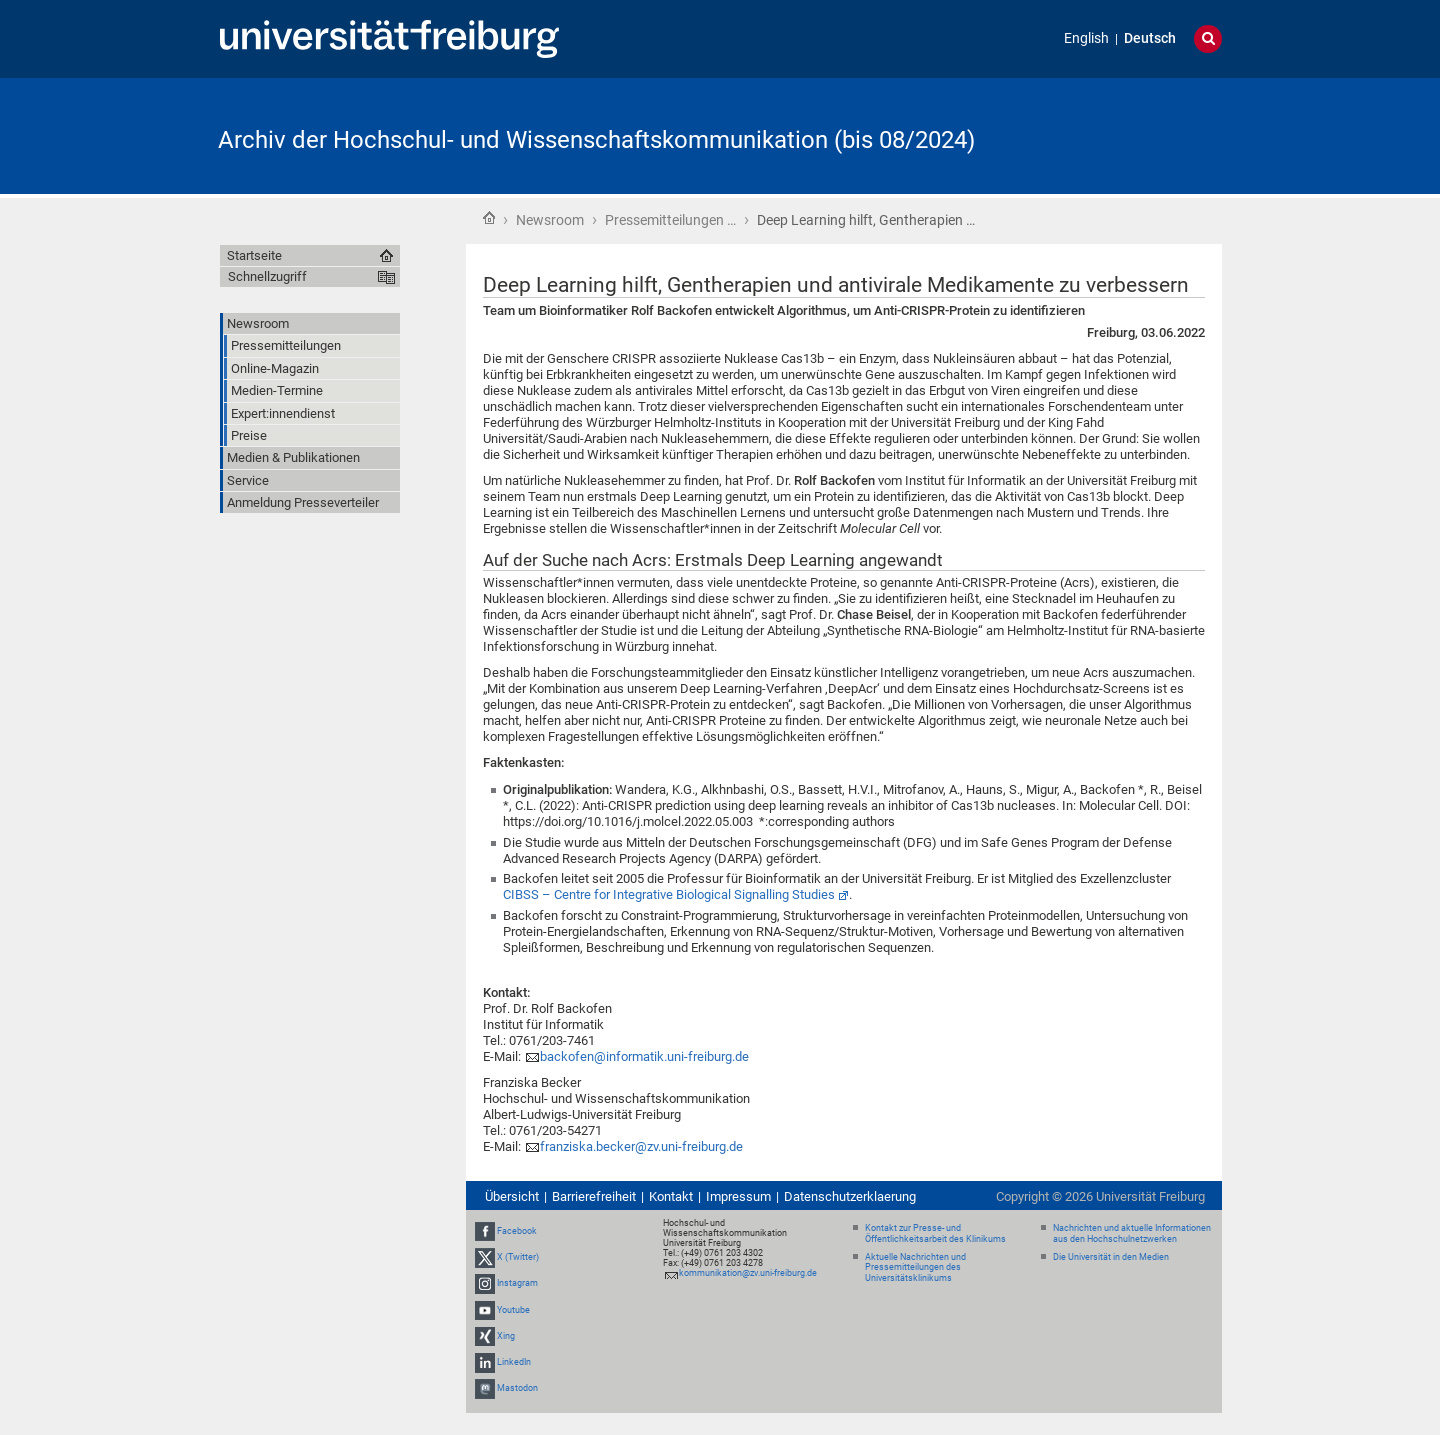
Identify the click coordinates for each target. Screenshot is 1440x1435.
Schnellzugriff (267, 276)
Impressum (738, 1196)
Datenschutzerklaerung (850, 1196)
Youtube (513, 1310)
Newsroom (550, 220)
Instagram (517, 1283)
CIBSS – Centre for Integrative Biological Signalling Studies (669, 894)
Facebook (517, 1231)
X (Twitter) (518, 1257)
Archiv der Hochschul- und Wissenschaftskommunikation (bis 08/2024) (596, 140)
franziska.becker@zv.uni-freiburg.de (641, 1146)
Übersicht (512, 1196)
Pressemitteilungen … (670, 220)
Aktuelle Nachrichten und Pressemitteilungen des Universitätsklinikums (915, 1268)
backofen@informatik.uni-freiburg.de (644, 1056)
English (1086, 38)
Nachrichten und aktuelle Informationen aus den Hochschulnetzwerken (1132, 1233)
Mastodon (517, 1388)
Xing (506, 1336)
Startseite (489, 218)
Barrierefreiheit (594, 1196)
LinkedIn (514, 1362)
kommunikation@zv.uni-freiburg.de (748, 1273)
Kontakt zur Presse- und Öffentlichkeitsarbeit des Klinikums (935, 1233)
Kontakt (671, 1196)
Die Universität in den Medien (1111, 1257)
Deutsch (1150, 38)
